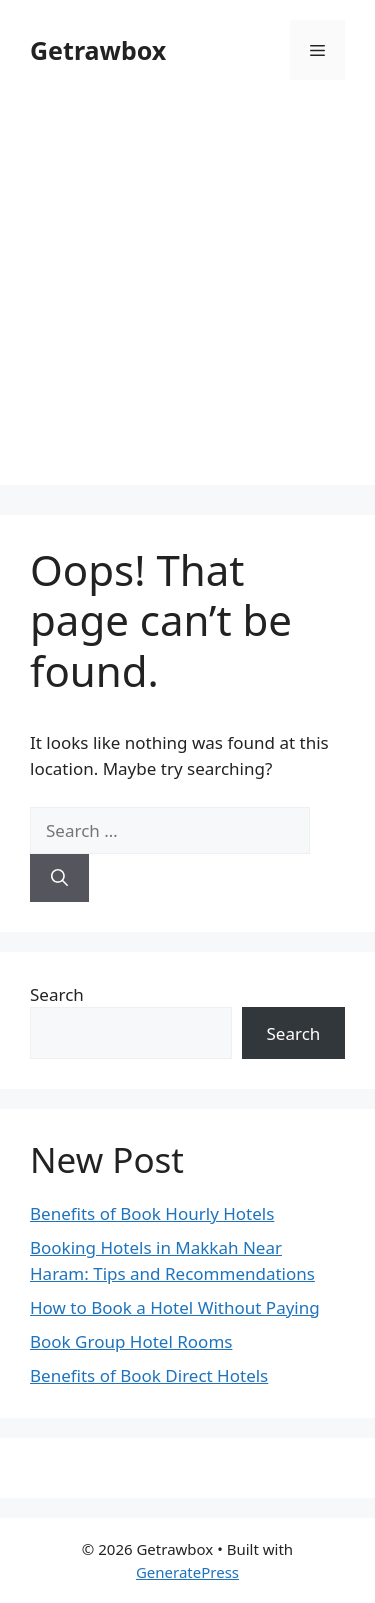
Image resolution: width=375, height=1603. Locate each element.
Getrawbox (98, 50)
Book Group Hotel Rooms (131, 1341)
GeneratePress (187, 1572)
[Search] (59, 878)
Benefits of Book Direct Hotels (149, 1375)
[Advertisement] (187, 297)
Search (57, 994)
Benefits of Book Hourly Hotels (152, 1213)
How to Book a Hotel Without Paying (175, 1307)
